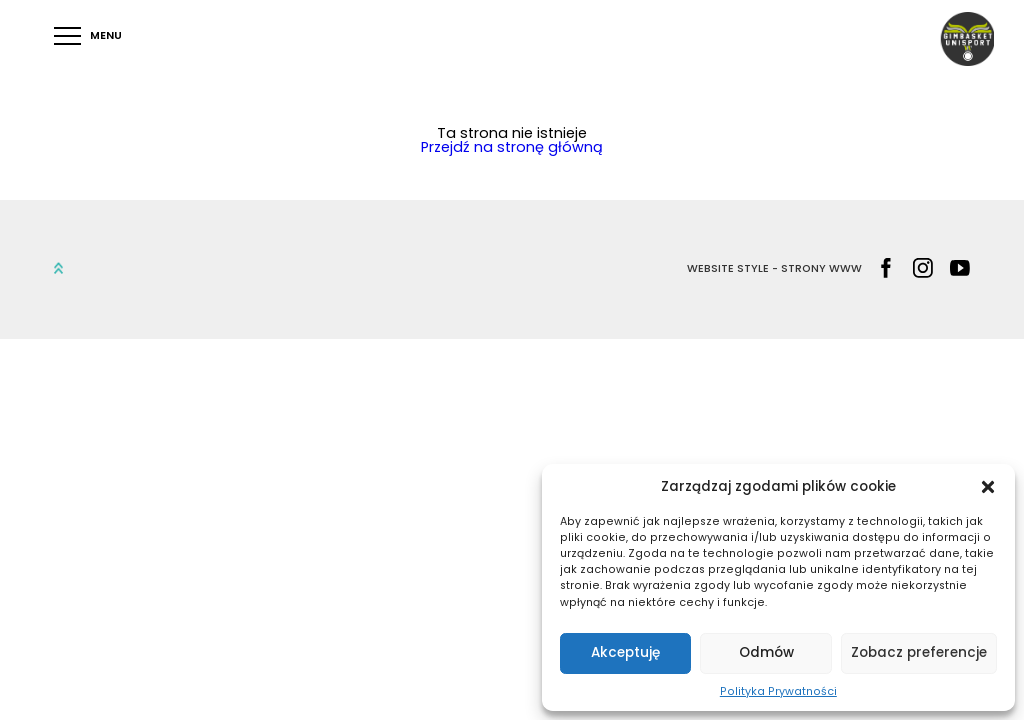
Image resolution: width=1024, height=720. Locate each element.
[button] (988, 487)
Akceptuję (625, 652)
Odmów (766, 652)
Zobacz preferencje (919, 652)
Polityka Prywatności (778, 691)
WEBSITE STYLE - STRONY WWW (774, 269)
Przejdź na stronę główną (512, 147)
